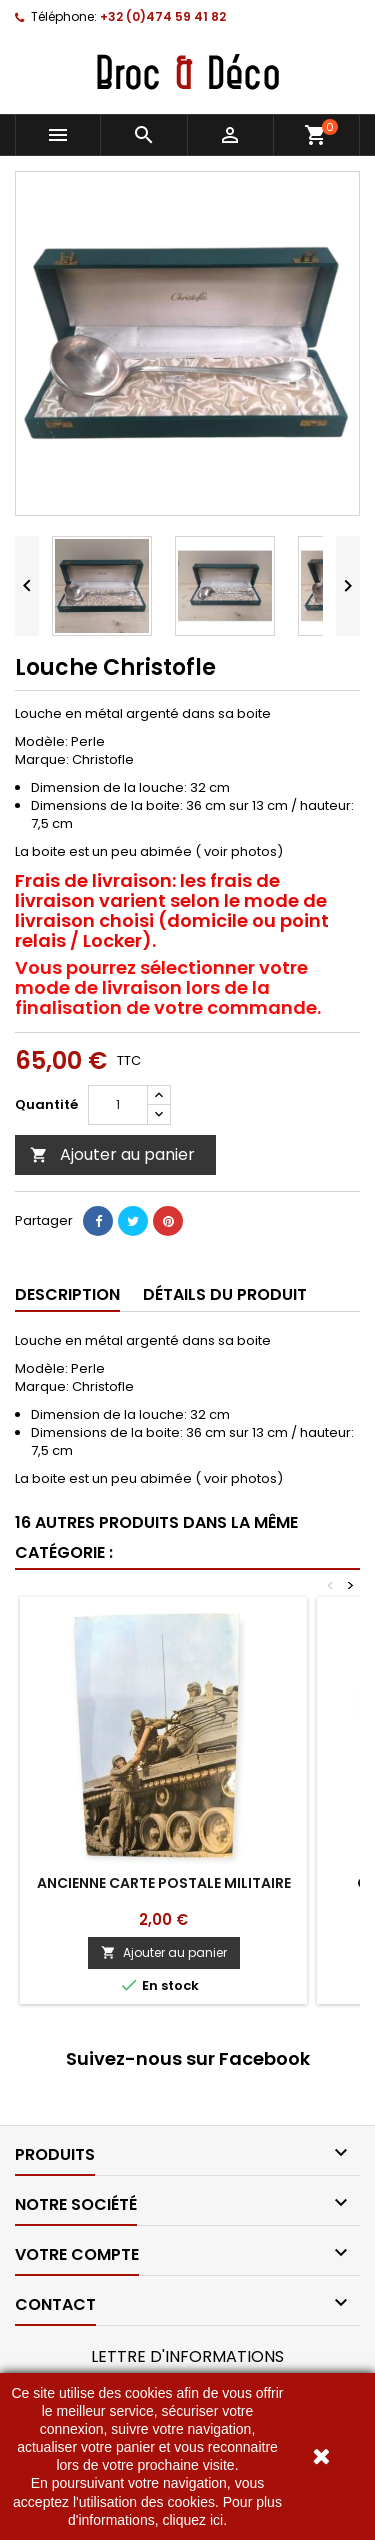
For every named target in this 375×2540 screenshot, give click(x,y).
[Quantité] (118, 1105)
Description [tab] (67, 1294)
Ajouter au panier (112, 1154)
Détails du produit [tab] (225, 1294)
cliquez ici (192, 2520)
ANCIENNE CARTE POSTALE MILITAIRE (164, 1883)
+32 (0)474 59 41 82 (163, 16)
